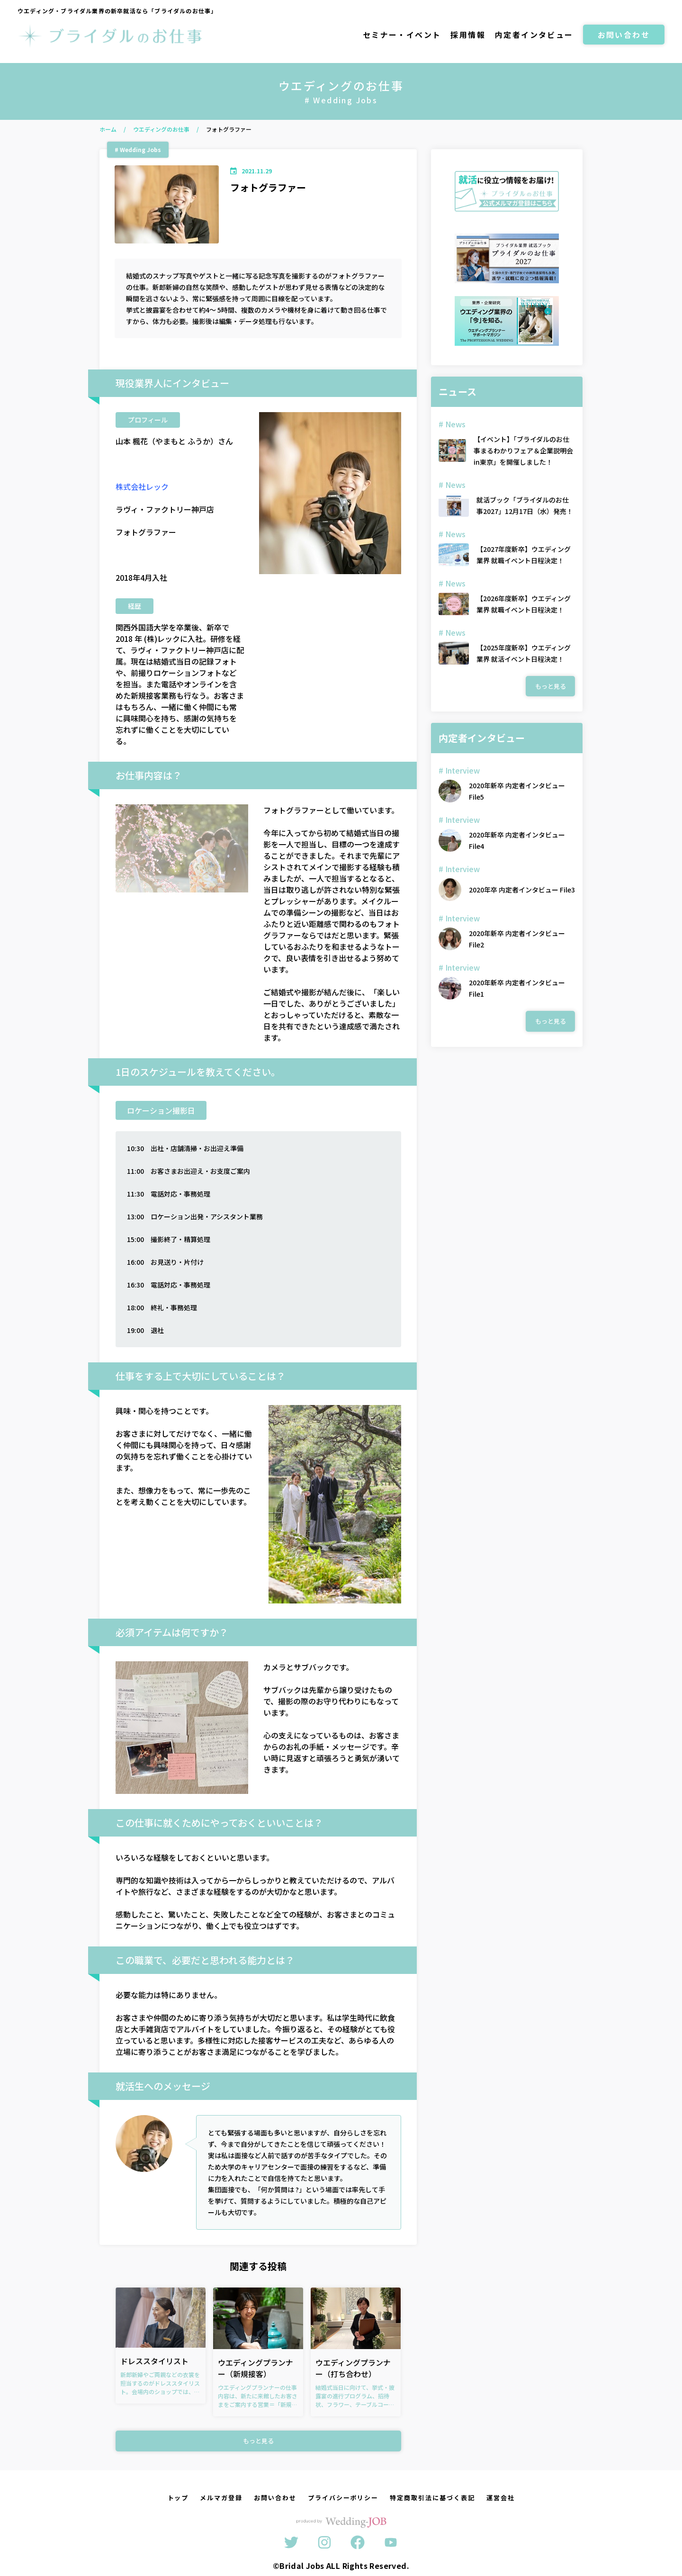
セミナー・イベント (402, 34)
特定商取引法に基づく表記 (432, 2497)
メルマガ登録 (221, 2497)
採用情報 (467, 34)
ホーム (108, 129)
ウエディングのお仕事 (161, 129)
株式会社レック (142, 486)
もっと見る (258, 2440)
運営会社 (500, 2497)
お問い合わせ (624, 34)
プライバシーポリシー (343, 2497)
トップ (178, 2497)
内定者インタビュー (534, 34)
